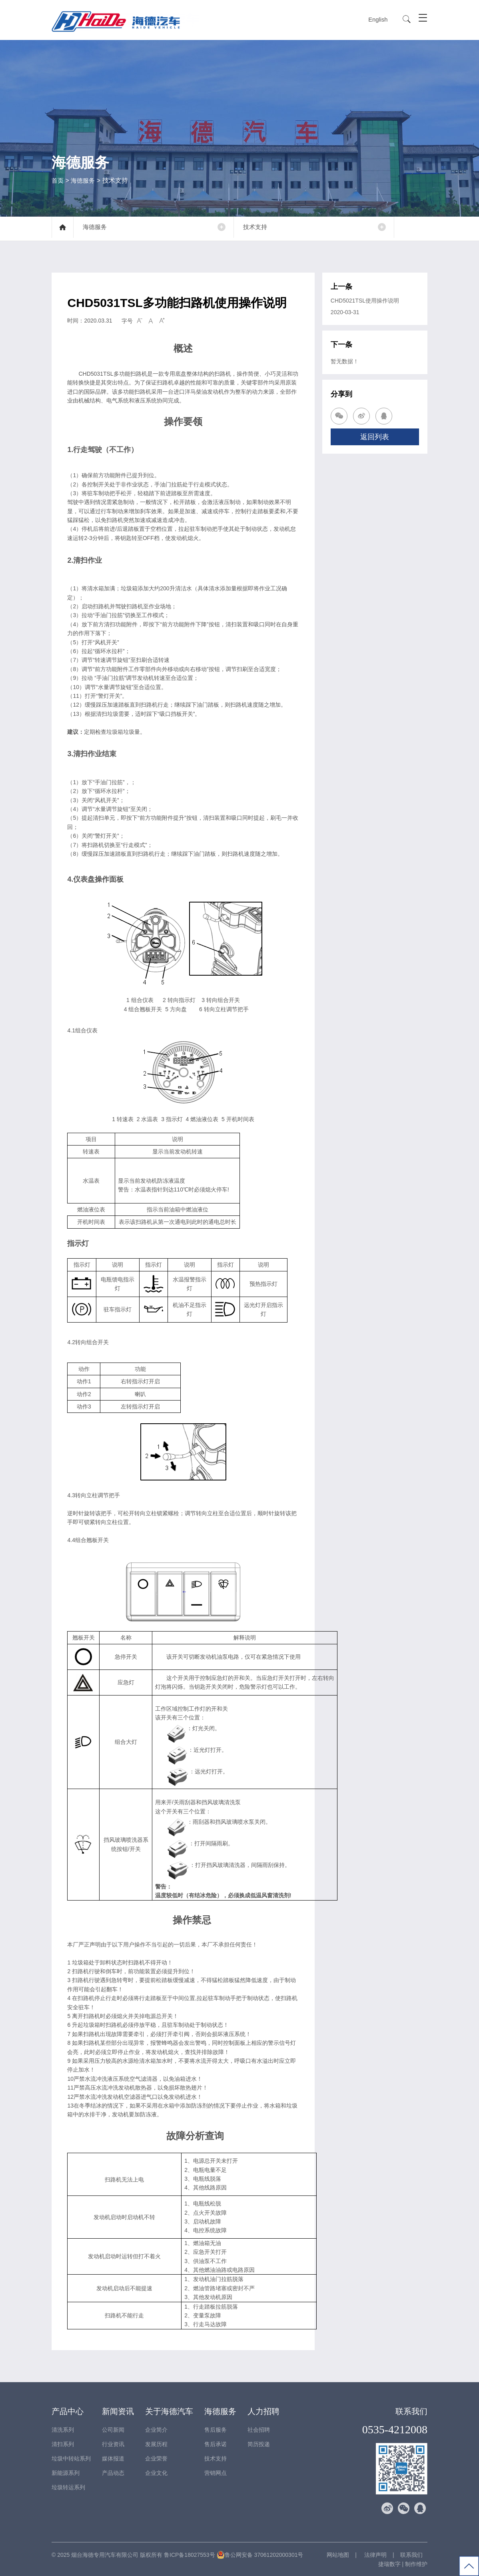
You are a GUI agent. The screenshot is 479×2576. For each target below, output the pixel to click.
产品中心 (68, 2411)
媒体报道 (113, 2458)
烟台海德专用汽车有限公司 (104, 2554)
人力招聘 (263, 2411)
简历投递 (258, 2444)
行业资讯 (113, 2444)
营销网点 (215, 2472)
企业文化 (156, 2472)
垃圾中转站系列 (71, 2458)
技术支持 (261, 227)
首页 (58, 179)
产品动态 (113, 2472)
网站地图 (338, 2554)
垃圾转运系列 (68, 2487)
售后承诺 (215, 2444)
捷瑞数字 (389, 2563)
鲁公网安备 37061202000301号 (260, 2554)
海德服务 (84, 179)
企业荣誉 (156, 2458)
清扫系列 (63, 2444)
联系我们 (411, 2411)
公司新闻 (113, 2429)
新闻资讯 (118, 2411)
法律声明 (375, 2554)
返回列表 (374, 436)
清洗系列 (63, 2429)
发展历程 (156, 2444)
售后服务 (215, 2429)
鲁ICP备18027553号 (189, 2554)
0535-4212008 (394, 2429)
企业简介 (156, 2429)
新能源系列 (66, 2472)
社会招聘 (258, 2429)
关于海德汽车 (169, 2411)
